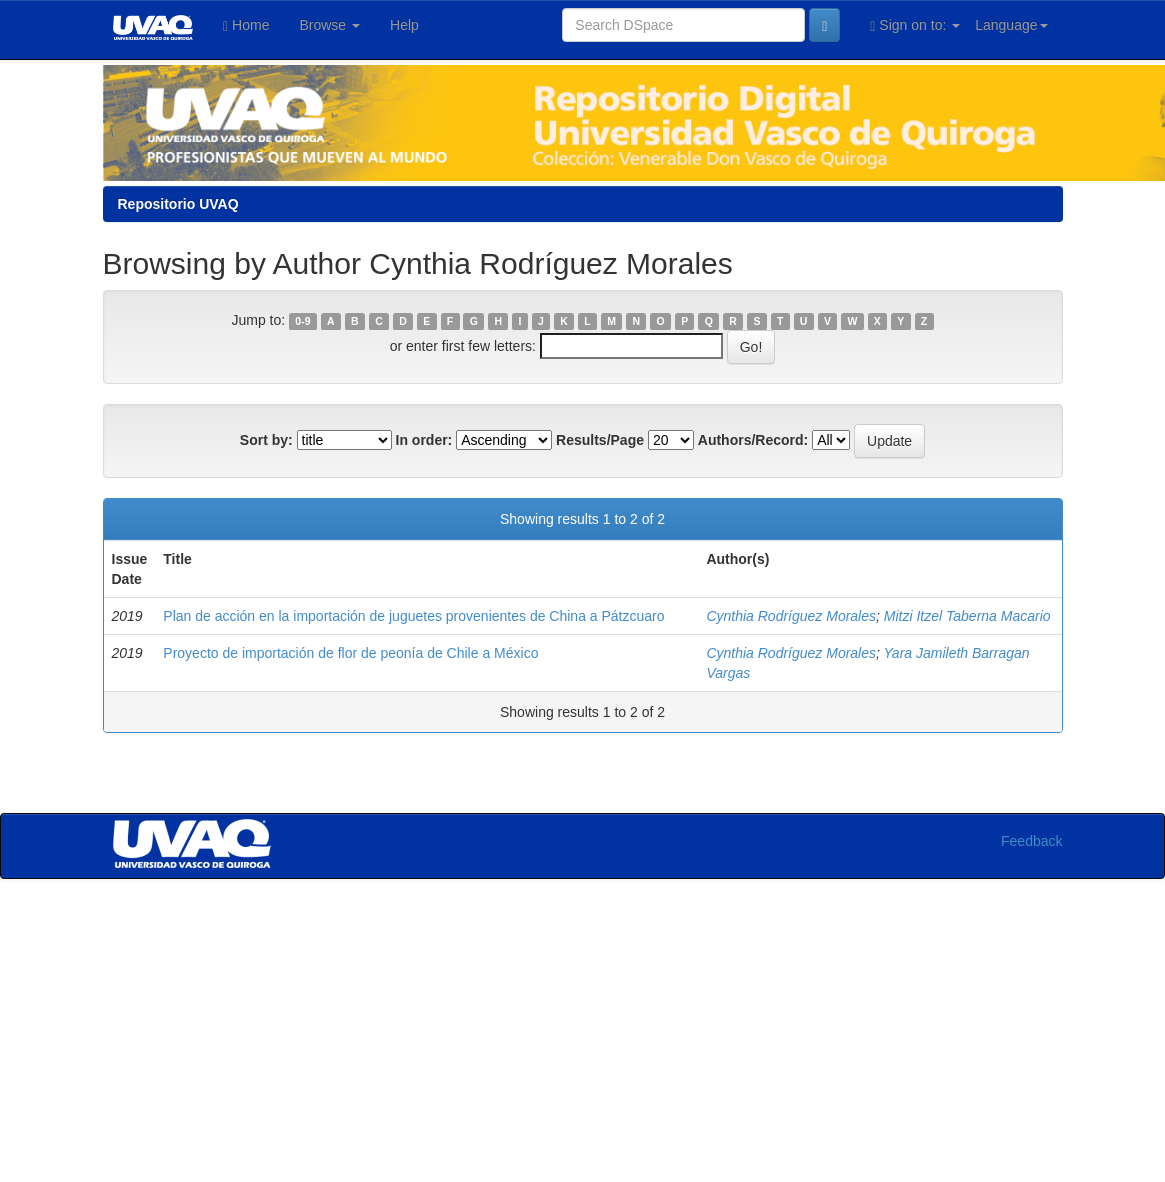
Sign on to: (915, 25)
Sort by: (266, 440)
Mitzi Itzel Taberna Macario (967, 616)
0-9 (302, 321)
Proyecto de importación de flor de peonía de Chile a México (350, 653)
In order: (424, 440)
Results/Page (600, 440)
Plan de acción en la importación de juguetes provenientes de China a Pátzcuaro (413, 616)
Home (246, 25)
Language (1011, 25)
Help (404, 25)
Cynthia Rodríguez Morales (791, 616)
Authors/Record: (753, 440)
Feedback (1031, 841)
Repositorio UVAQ (178, 204)
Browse (329, 25)
